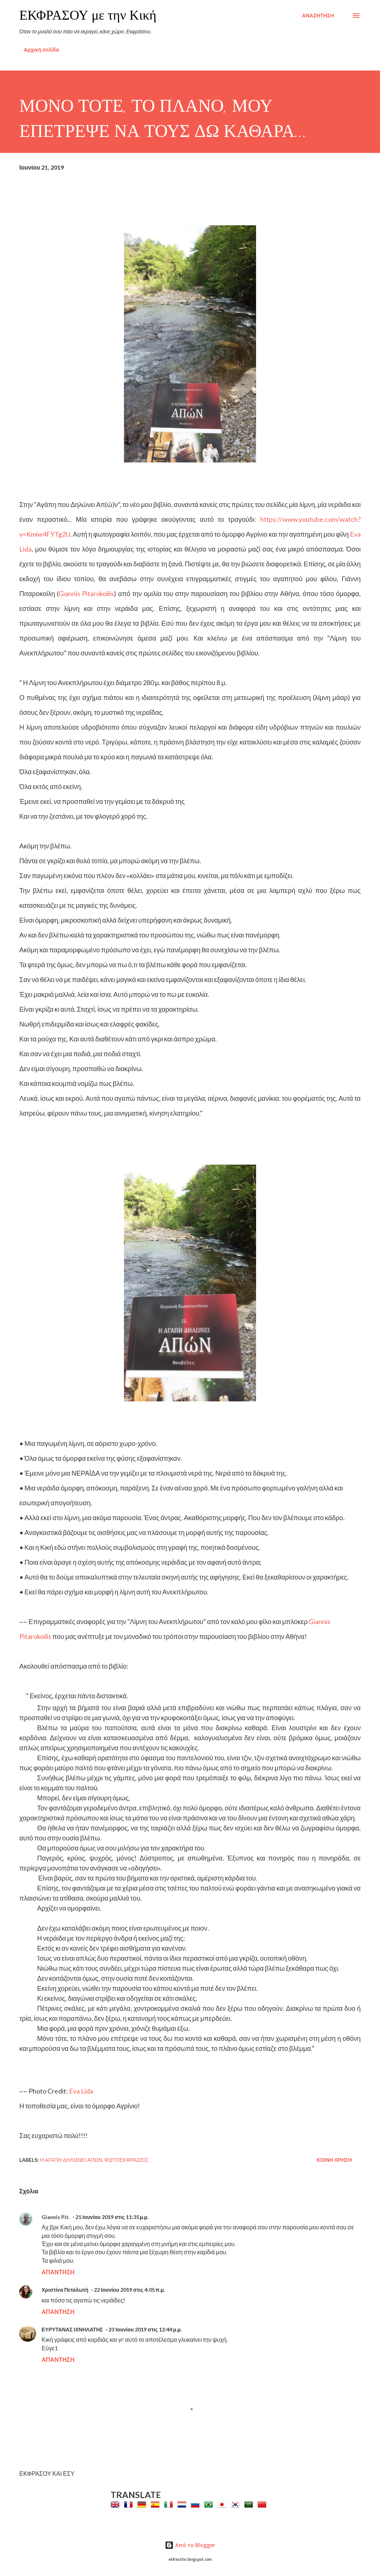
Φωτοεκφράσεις (126, 2160)
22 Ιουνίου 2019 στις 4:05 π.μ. (129, 2290)
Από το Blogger (190, 2545)
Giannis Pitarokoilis (86, 593)
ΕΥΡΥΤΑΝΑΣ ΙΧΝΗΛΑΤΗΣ (72, 2329)
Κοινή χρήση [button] (334, 2160)
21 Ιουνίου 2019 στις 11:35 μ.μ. (111, 2217)
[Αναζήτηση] (318, 15)
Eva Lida (81, 2091)
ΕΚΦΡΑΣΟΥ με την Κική (87, 15)
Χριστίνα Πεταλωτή (65, 2290)
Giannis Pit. (56, 2217)
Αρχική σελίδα (41, 49)
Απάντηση (58, 2271)
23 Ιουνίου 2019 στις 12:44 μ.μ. (144, 2329)
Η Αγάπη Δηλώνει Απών (71, 2160)
